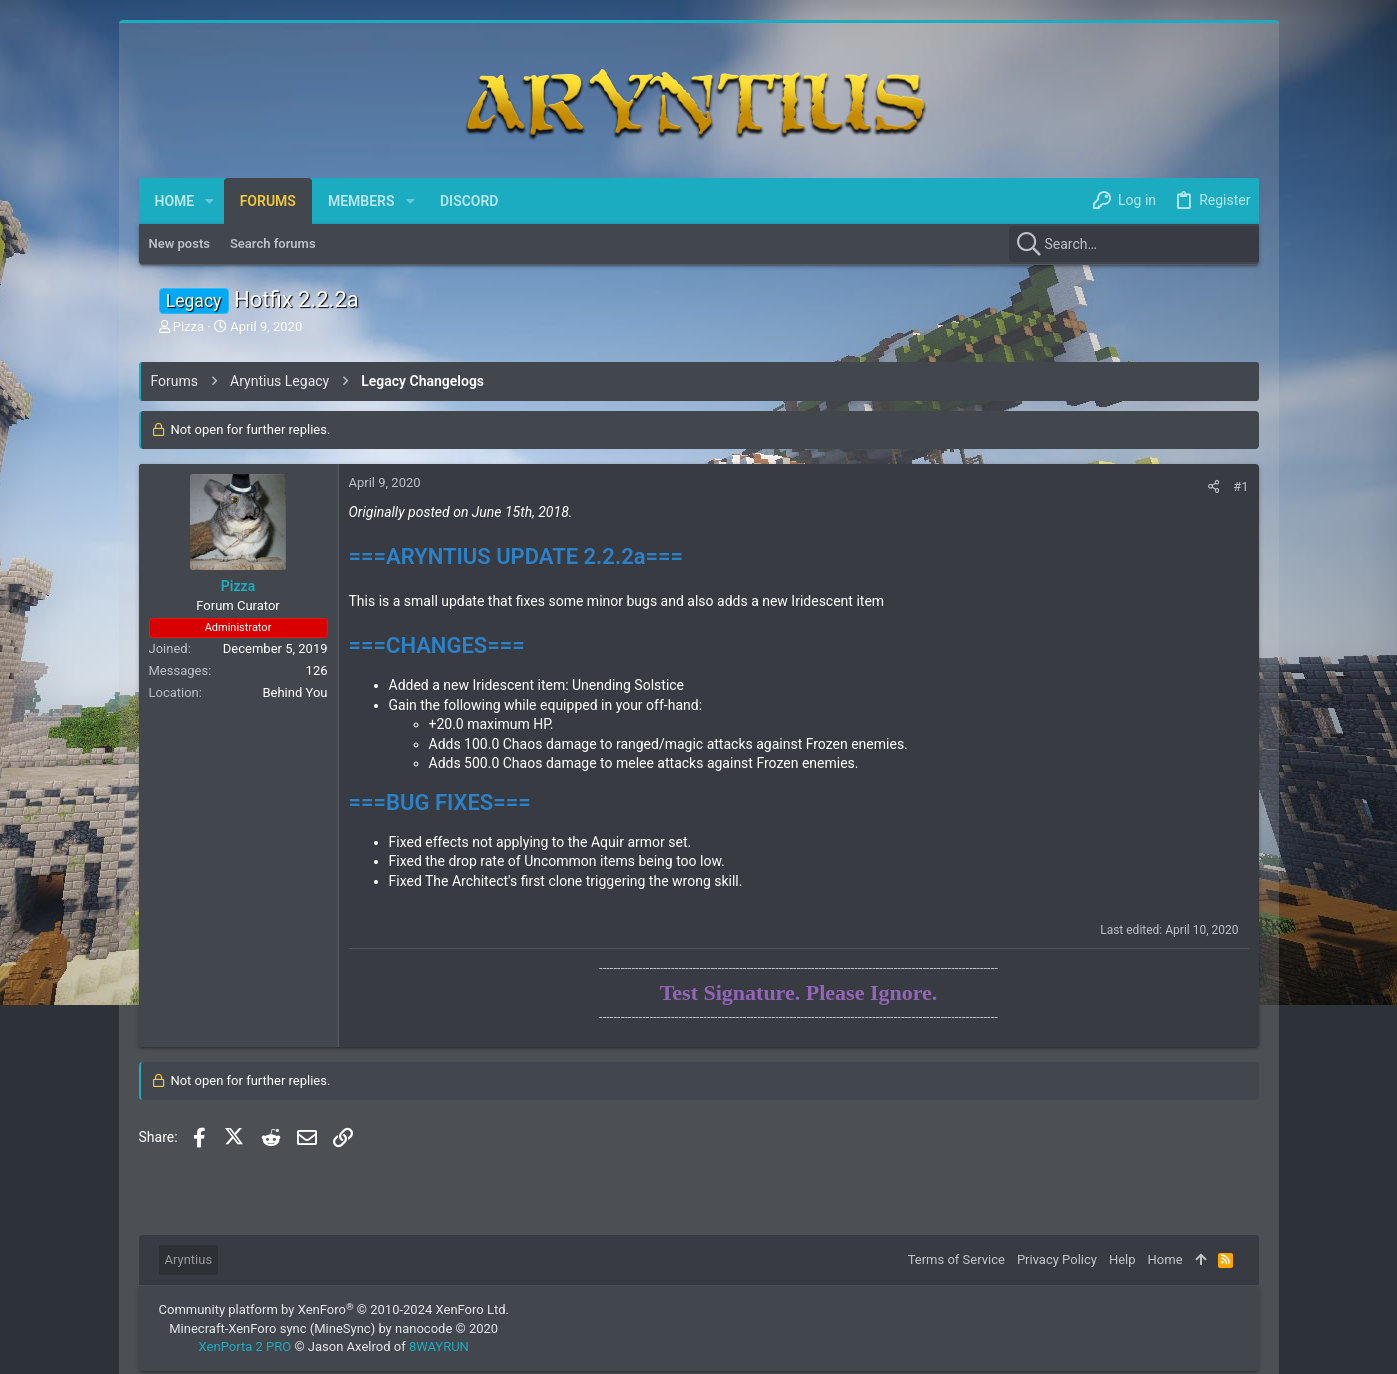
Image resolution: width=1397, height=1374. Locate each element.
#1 (1240, 486)
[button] (209, 201)
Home (1165, 1259)
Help (1122, 1259)
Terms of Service (956, 1259)
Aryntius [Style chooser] (189, 1259)
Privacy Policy (1057, 1259)
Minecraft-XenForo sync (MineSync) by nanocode (333, 1328)
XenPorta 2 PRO (245, 1346)
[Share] (1213, 486)
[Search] (1134, 244)
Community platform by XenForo (334, 1309)
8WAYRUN (439, 1346)
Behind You (294, 692)
